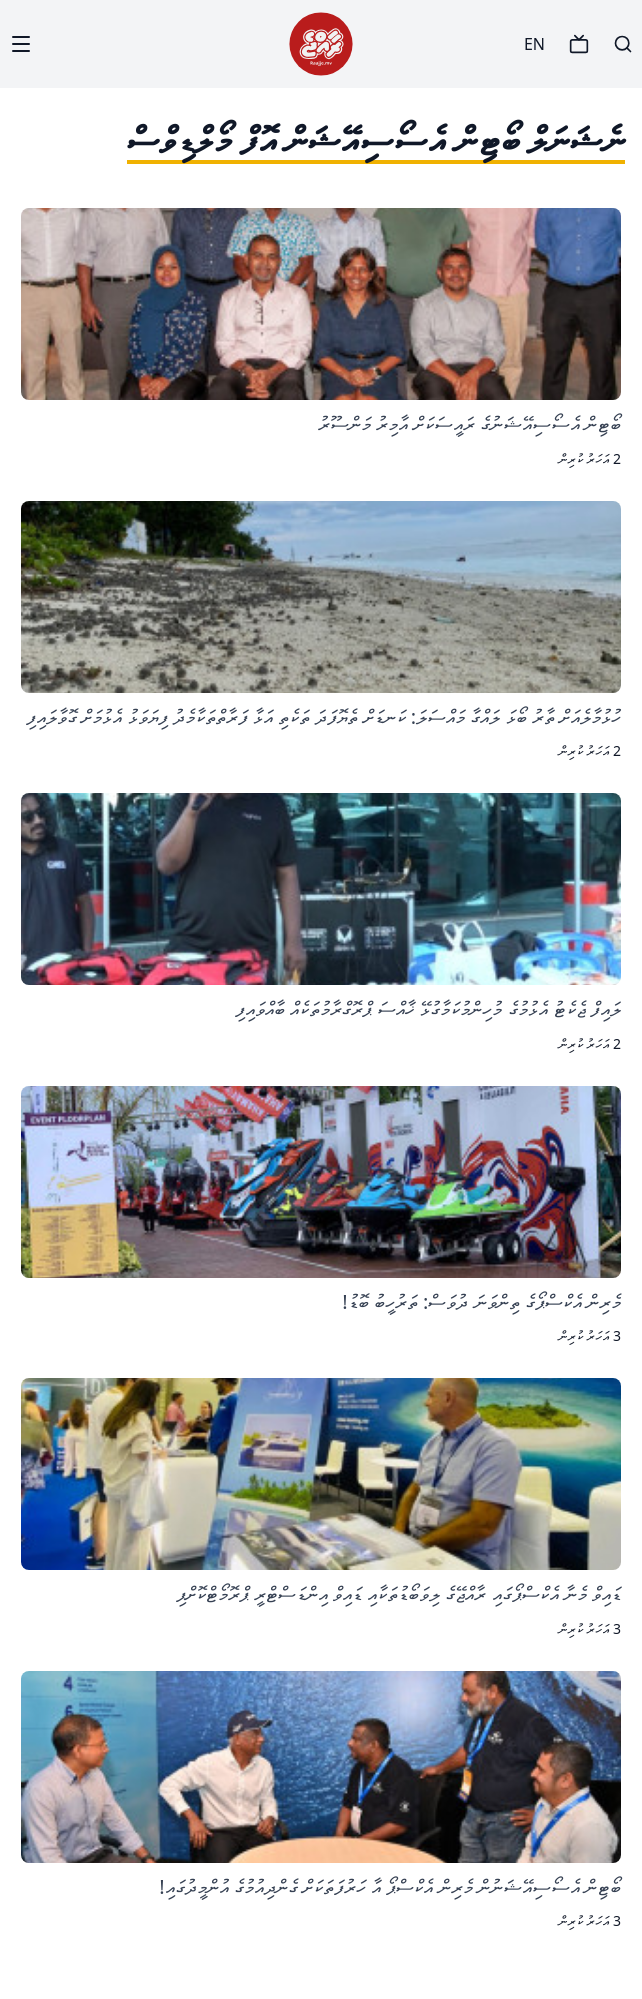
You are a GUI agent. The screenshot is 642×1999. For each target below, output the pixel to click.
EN (534, 44)
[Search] (623, 44)
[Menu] (21, 44)
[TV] (579, 44)
